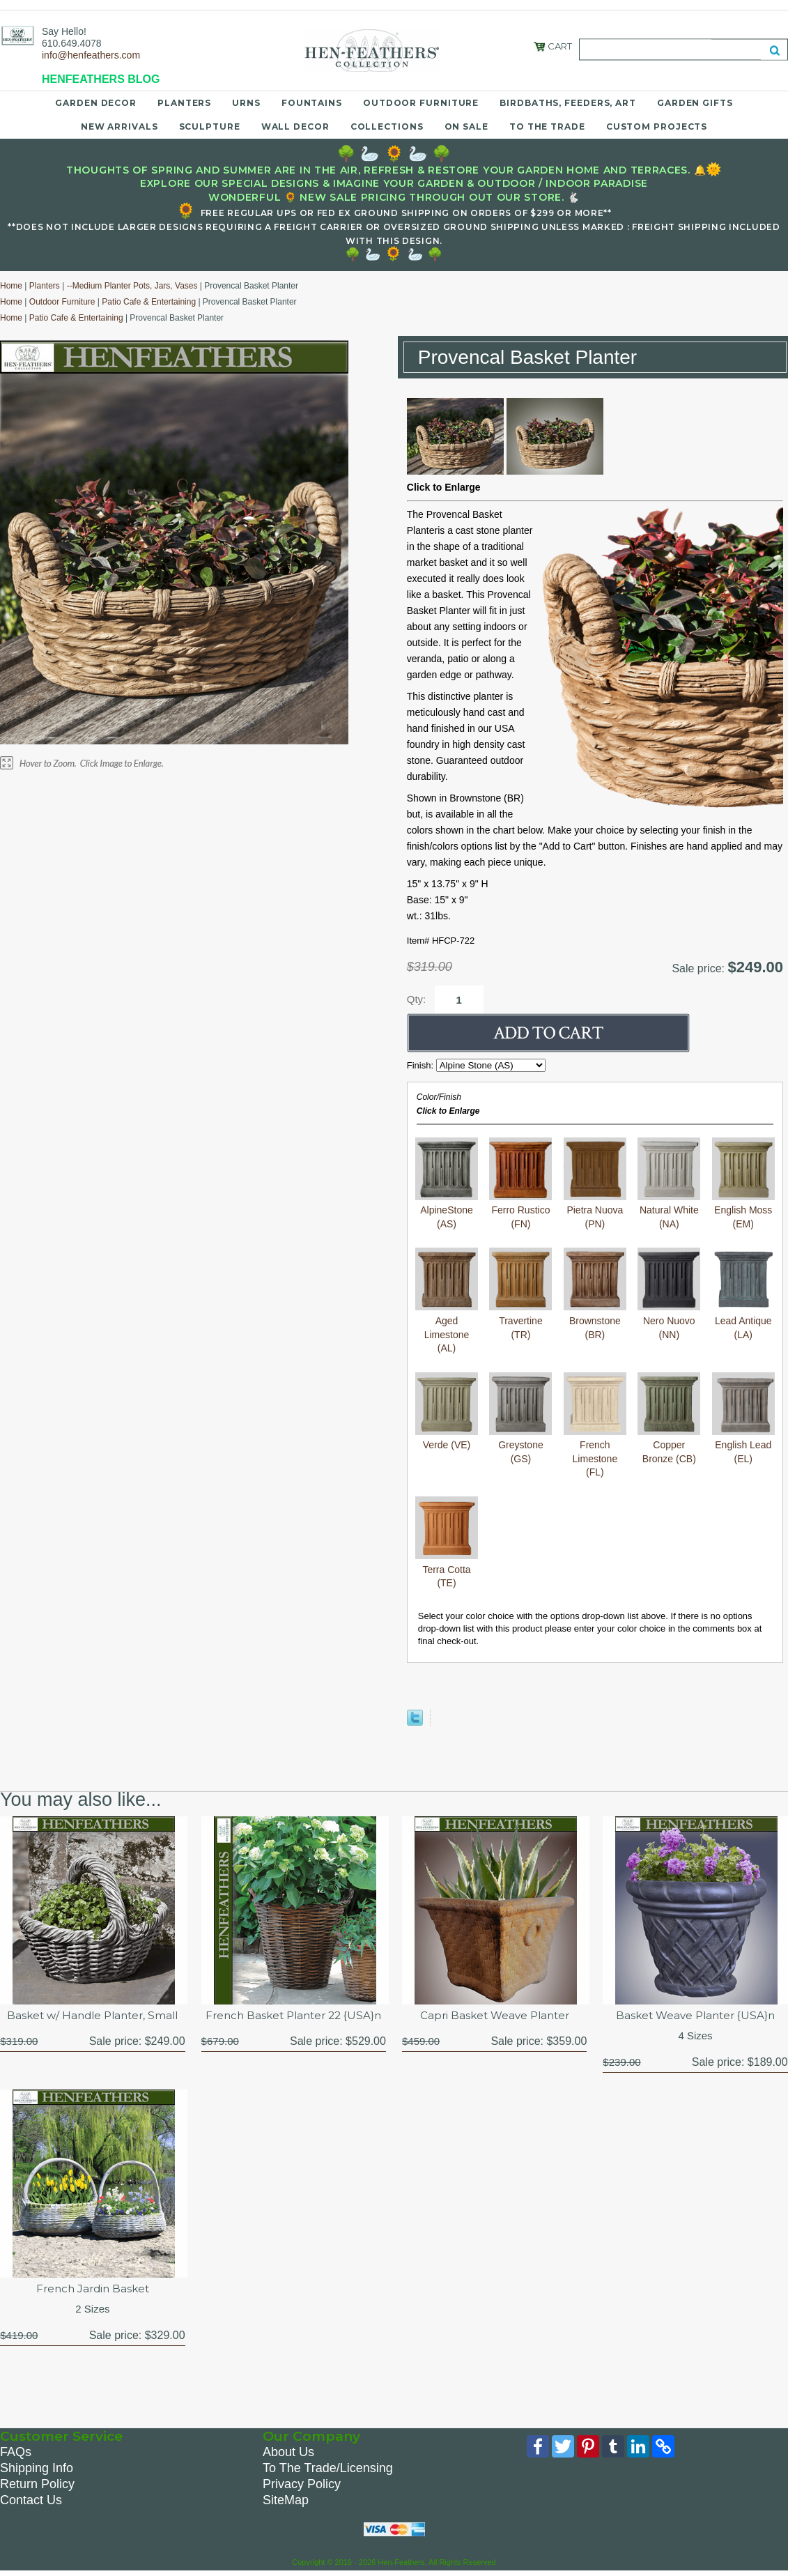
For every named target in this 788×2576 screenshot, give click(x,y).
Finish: (421, 1065)
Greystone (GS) (520, 1445)
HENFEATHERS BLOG (101, 79)
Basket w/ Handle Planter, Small (93, 2016)
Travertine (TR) (520, 1320)
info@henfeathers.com (91, 55)
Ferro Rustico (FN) (520, 1210)
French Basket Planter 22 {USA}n (293, 2023)
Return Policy (37, 2487)
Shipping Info (36, 2471)
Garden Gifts (695, 103)
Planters (184, 103)
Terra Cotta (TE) (446, 1569)
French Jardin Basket (92, 2290)
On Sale (466, 126)
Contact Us (31, 2503)
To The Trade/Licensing (328, 2471)
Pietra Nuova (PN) (595, 1210)
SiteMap (286, 2503)
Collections (387, 126)
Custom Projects (657, 126)
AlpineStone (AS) (446, 1210)
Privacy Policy (302, 2487)
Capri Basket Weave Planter (495, 2016)
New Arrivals (119, 126)
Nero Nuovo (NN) (669, 1320)
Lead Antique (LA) (743, 1320)
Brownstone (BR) (595, 1320)
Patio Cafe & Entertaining (149, 302)
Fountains (311, 103)
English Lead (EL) (743, 1445)
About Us (288, 2455)
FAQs (15, 2455)
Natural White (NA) (669, 1210)
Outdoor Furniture (421, 103)
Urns (246, 103)
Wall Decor (295, 126)
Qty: (416, 999)
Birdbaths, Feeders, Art (568, 103)
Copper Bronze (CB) (669, 1445)
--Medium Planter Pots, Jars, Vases (132, 286)
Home (11, 286)
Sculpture (209, 126)
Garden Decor (96, 103)
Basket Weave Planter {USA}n (695, 2016)
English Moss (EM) (743, 1210)
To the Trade (547, 126)
